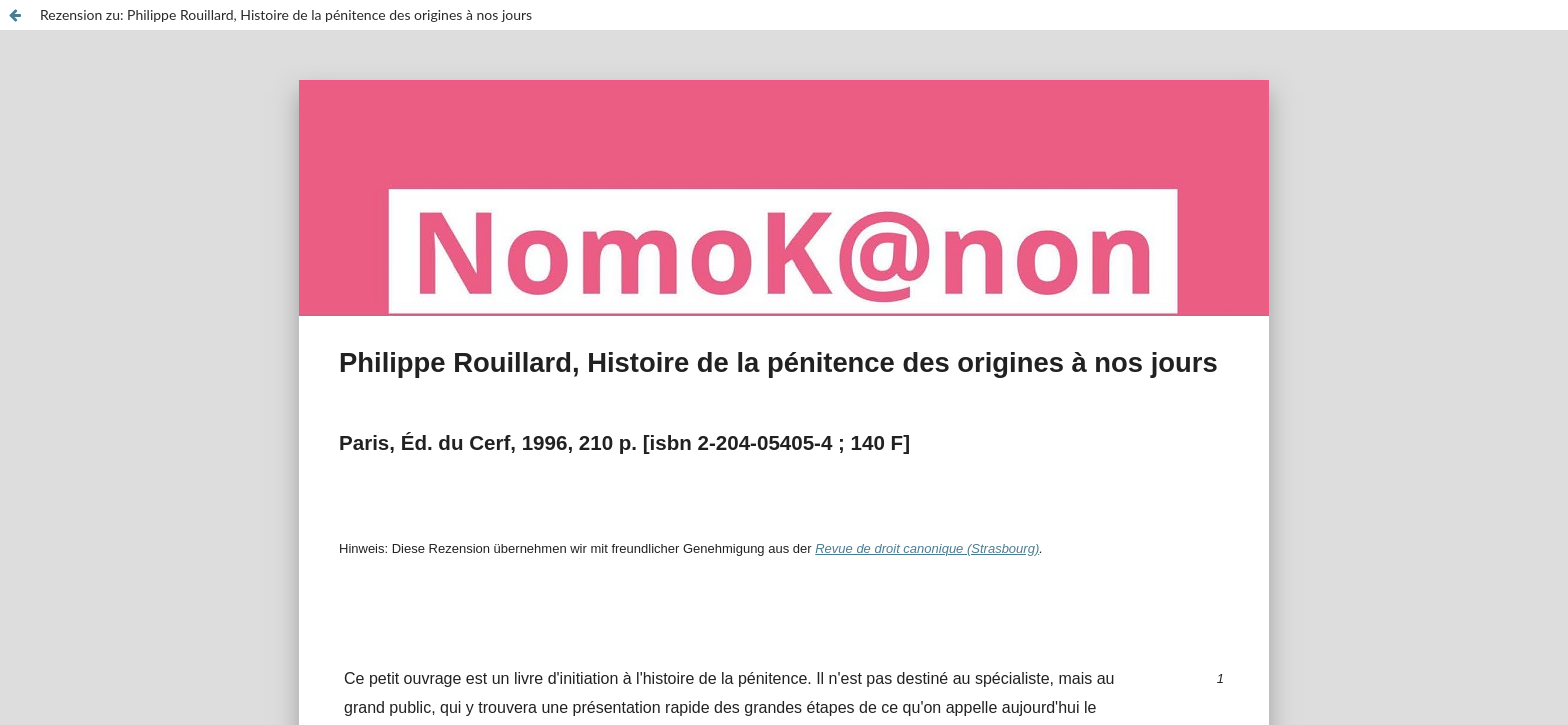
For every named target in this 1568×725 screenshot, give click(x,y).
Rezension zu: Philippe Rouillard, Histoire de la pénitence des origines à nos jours (286, 14)
